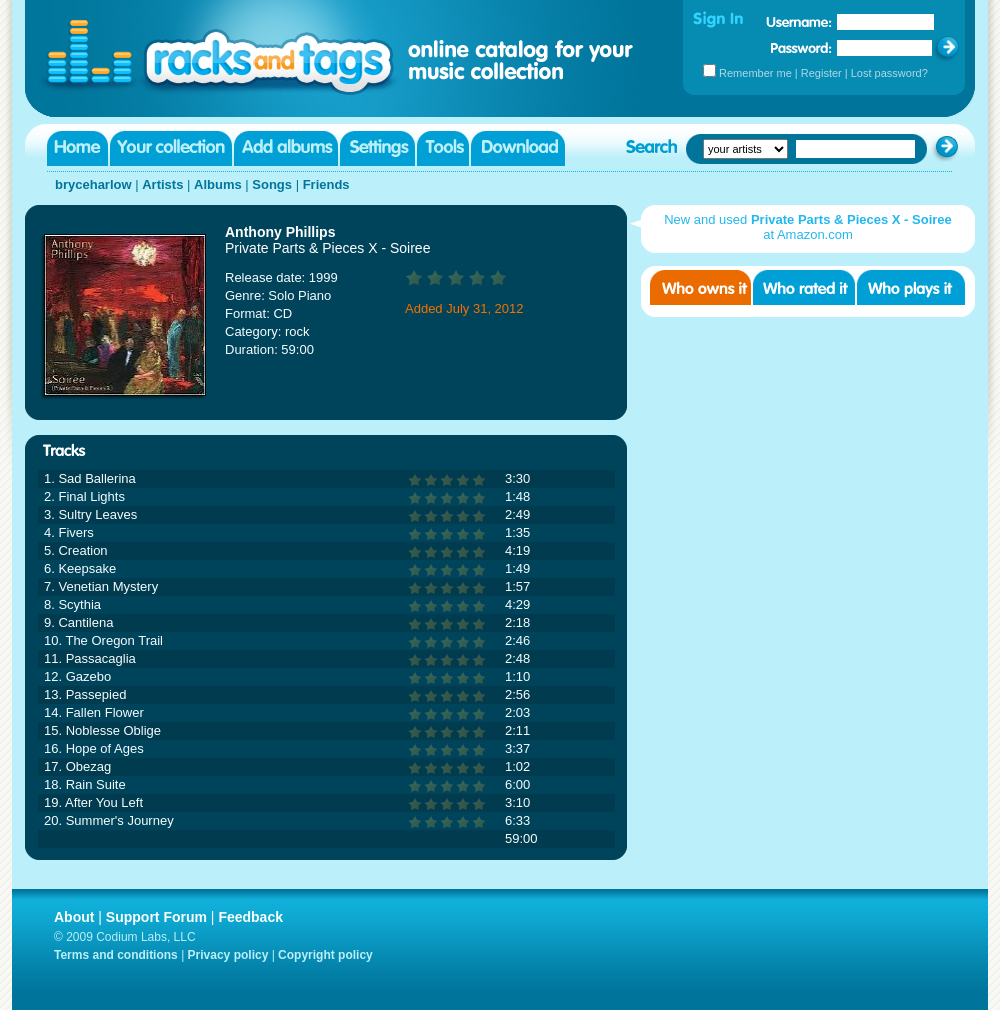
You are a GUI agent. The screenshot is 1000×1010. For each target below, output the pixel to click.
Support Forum (156, 917)
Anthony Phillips (280, 232)
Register (821, 73)
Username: (799, 22)
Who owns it (700, 287)
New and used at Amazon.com (808, 227)
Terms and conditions (116, 955)
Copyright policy (325, 955)
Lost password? (889, 73)
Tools (443, 148)
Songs (272, 184)
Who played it (911, 287)
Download (518, 148)
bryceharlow (93, 184)
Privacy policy (228, 955)
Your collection (171, 148)
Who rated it (804, 287)
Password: (801, 47)
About (74, 917)
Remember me (755, 73)
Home (77, 148)
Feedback (250, 917)
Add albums (286, 148)
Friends (326, 184)
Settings (377, 148)
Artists (162, 184)
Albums (218, 184)
